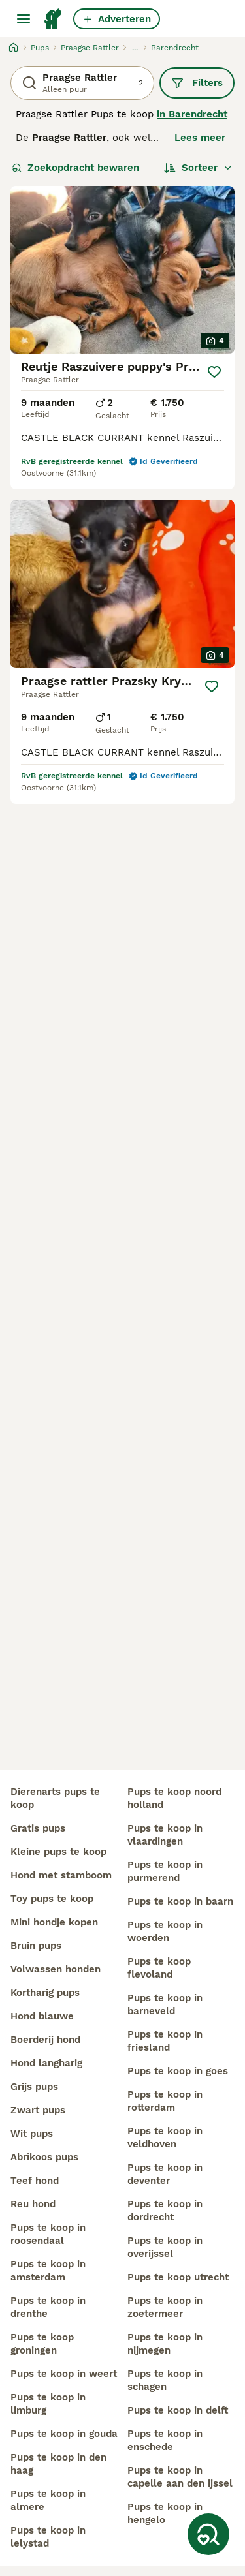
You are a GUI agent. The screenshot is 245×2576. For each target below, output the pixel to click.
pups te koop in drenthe (48, 2307)
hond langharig (46, 2063)
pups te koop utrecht (178, 2277)
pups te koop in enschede (165, 2440)
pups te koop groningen (42, 2343)
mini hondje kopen (54, 1922)
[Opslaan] (214, 372)
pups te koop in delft (177, 2410)
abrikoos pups (44, 2157)
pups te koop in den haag (58, 2463)
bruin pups (35, 1946)
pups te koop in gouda (64, 2434)
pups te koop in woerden (165, 1931)
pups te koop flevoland (159, 1967)
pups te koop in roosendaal (48, 2234)
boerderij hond (45, 2040)
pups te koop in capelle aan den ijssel (180, 2476)
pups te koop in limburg (48, 2403)
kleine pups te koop (58, 1852)
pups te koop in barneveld (165, 2004)
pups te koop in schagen (165, 2380)
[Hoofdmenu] (23, 19)
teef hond (34, 2180)
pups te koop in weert (63, 2374)
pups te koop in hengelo (165, 2513)
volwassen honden (55, 1969)
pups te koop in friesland (165, 2041)
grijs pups (34, 2087)
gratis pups (37, 1828)
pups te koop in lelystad (48, 2536)
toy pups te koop (51, 1899)
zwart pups (37, 2110)
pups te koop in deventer (165, 2174)
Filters (197, 82)
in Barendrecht (192, 114)
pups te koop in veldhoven (165, 2137)
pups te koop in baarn (180, 1901)
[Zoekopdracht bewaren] (208, 2534)
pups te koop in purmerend (165, 1871)
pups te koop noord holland (174, 1798)
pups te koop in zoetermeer (165, 2307)
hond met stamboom (61, 1875)
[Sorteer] (198, 168)
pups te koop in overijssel (165, 2247)
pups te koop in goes (177, 2071)
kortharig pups (45, 1993)
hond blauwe (42, 2016)
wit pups (31, 2133)
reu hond (33, 2204)
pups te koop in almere (48, 2500)
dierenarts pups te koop (55, 1798)
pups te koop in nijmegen (165, 2343)
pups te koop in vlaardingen (165, 1834)
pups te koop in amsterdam (48, 2270)
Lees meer (199, 138)
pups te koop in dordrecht (165, 2210)
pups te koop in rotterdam (165, 2101)
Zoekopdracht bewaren (75, 168)
